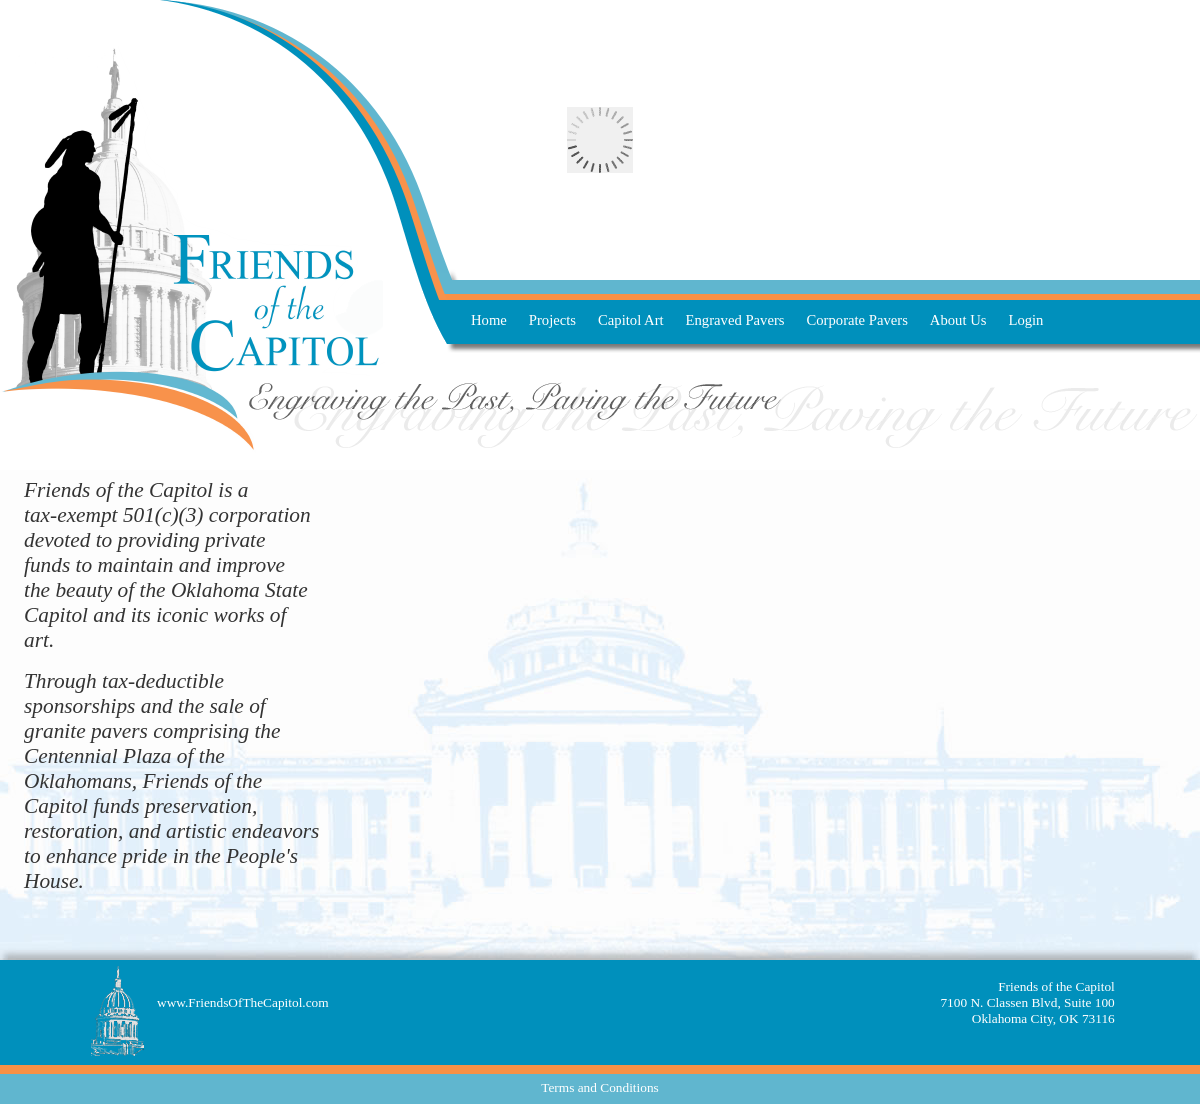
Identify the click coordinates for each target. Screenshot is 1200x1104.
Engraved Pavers (735, 320)
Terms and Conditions (600, 1087)
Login (1025, 320)
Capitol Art (631, 320)
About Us (958, 320)
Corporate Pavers (857, 320)
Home (489, 320)
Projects (552, 320)
